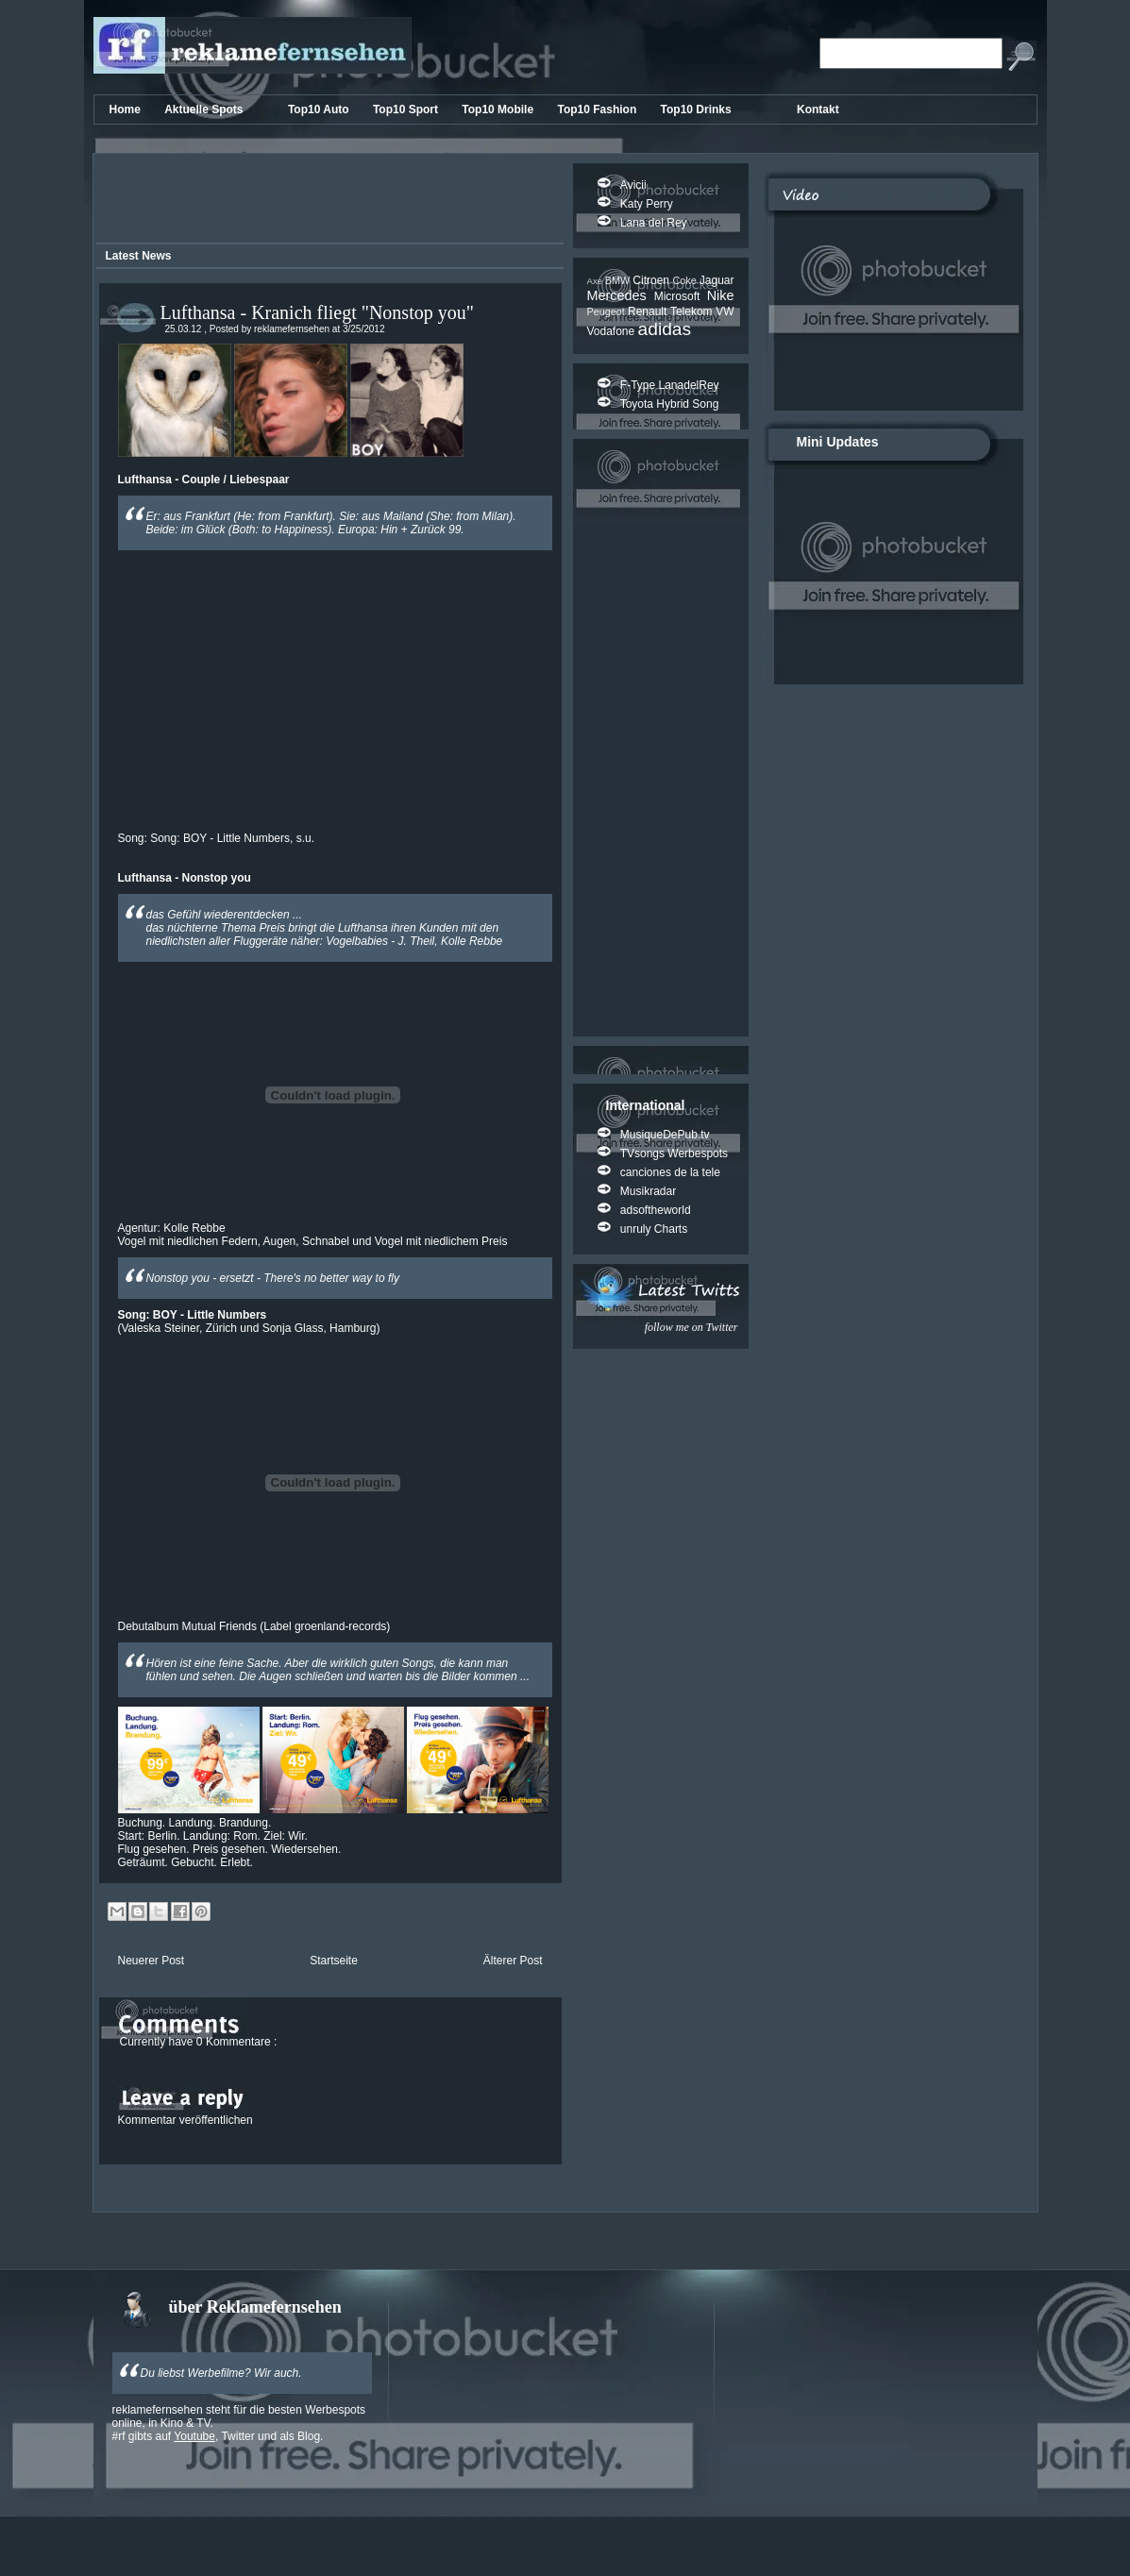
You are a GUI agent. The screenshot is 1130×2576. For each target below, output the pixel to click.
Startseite (334, 1960)
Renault (649, 311)
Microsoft (680, 296)
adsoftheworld (655, 1210)
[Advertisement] (327, 201)
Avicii (633, 185)
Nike (720, 295)
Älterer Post (513, 1960)
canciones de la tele (670, 1172)
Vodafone (612, 331)
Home (127, 109)
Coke (685, 280)
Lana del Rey (653, 222)
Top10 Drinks (697, 109)
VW (725, 311)
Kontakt (818, 109)
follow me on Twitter (691, 1327)
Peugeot (607, 311)
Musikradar (648, 1191)
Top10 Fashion (598, 109)
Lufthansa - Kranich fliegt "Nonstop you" (317, 312)
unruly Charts (653, 1229)
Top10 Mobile (499, 109)
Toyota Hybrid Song (669, 404)
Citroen (652, 280)
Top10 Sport (407, 109)
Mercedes (620, 295)
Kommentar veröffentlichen (185, 2120)
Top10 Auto (320, 109)
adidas (665, 329)
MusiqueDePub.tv (665, 1134)
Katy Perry (646, 203)
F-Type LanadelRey (669, 385)
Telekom (693, 311)
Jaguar (717, 280)
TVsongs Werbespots (674, 1153)
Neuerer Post (151, 1960)
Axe (596, 281)
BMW (619, 280)
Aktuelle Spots (205, 109)
